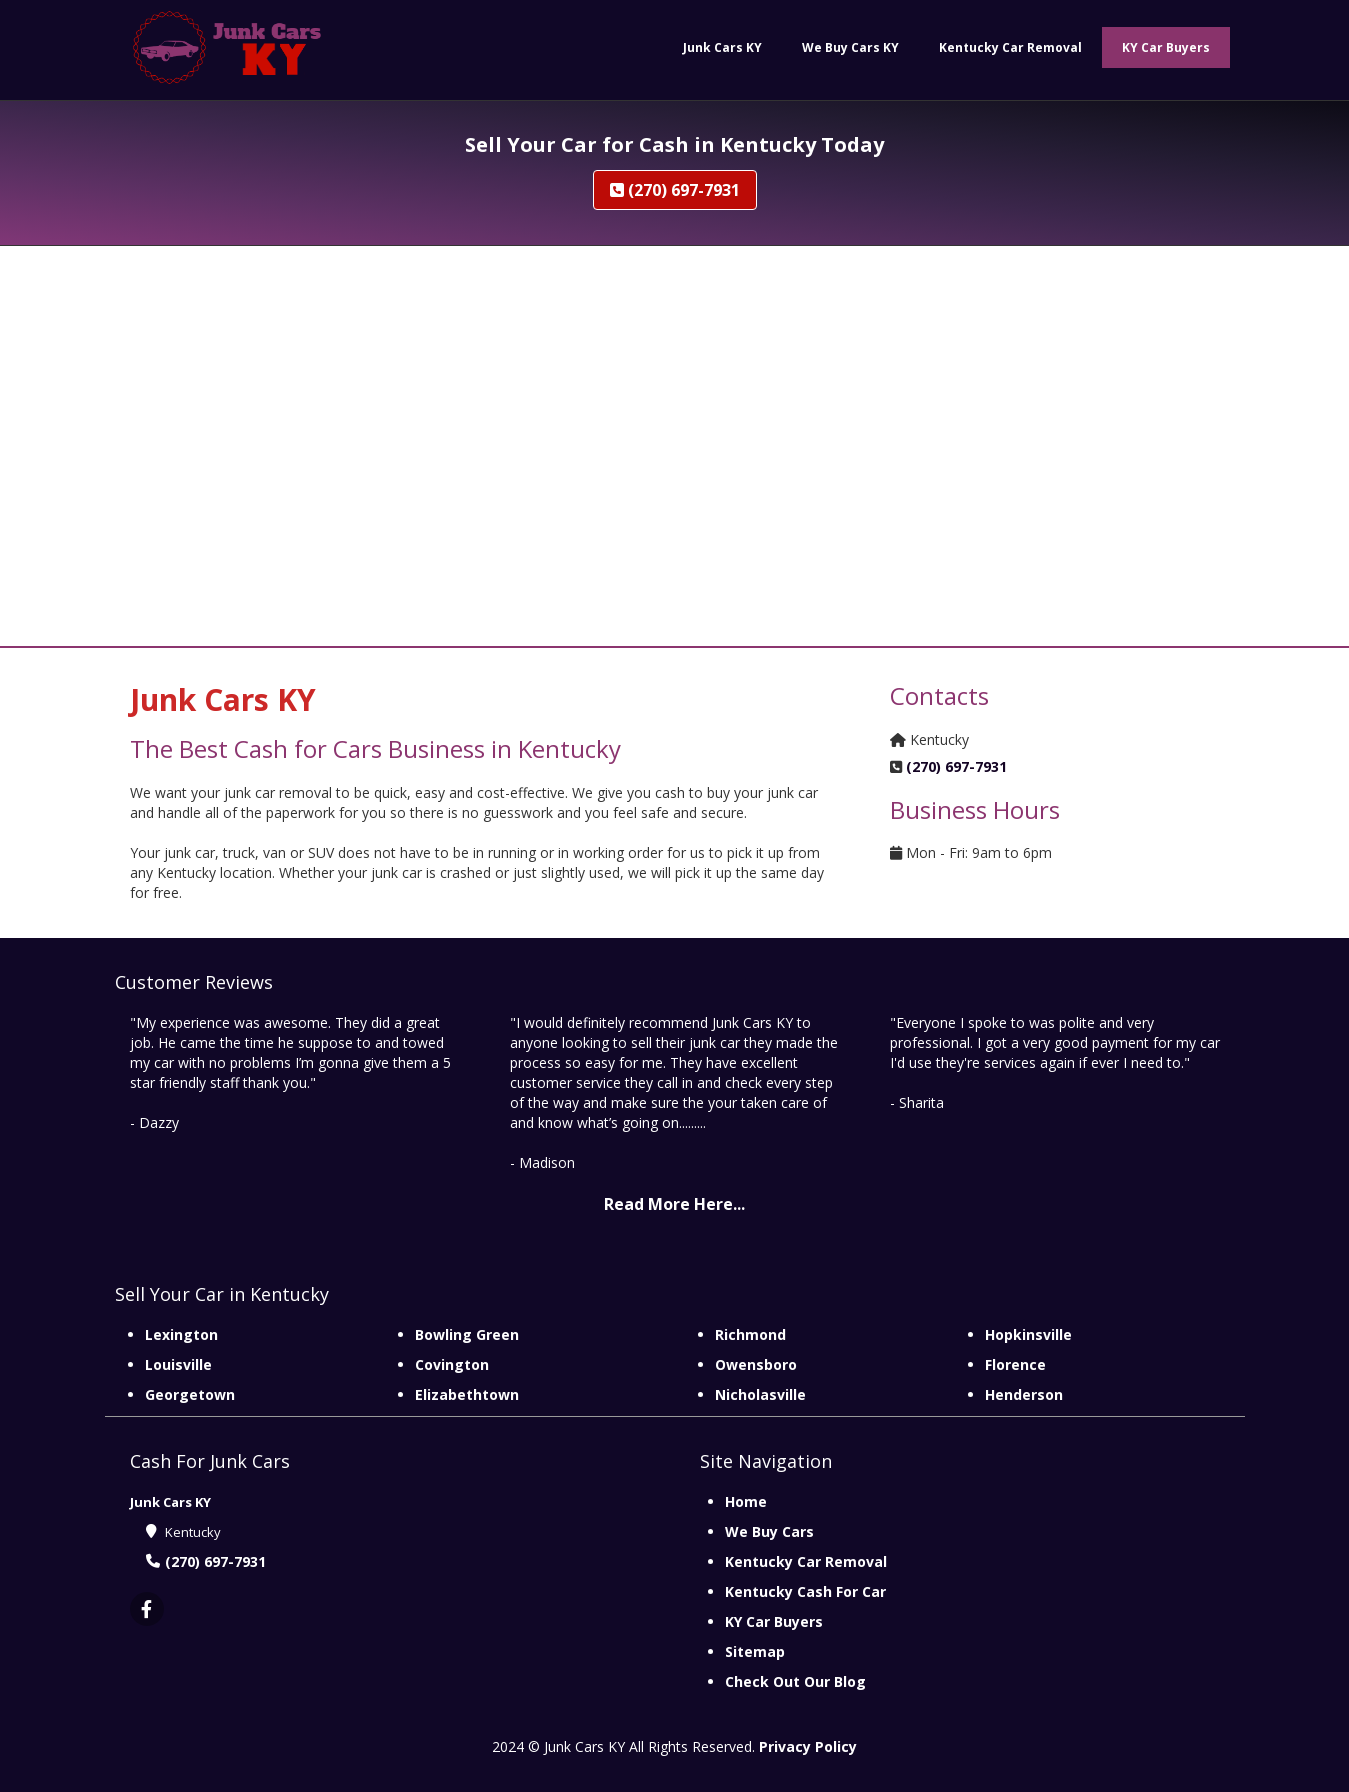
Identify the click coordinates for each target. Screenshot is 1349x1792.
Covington (452, 1364)
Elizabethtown (467, 1394)
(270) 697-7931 (675, 190)
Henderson (1024, 1394)
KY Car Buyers (774, 1621)
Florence (1015, 1364)
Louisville (178, 1364)
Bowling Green (467, 1334)
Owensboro (756, 1364)
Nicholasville (760, 1394)
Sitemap (755, 1651)
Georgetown (190, 1394)
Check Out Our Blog (795, 1681)
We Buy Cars (769, 1531)
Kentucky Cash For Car (805, 1591)
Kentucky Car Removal (806, 1561)
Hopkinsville (1028, 1334)
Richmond (750, 1334)
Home (746, 1501)
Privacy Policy (808, 1746)
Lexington (181, 1334)
